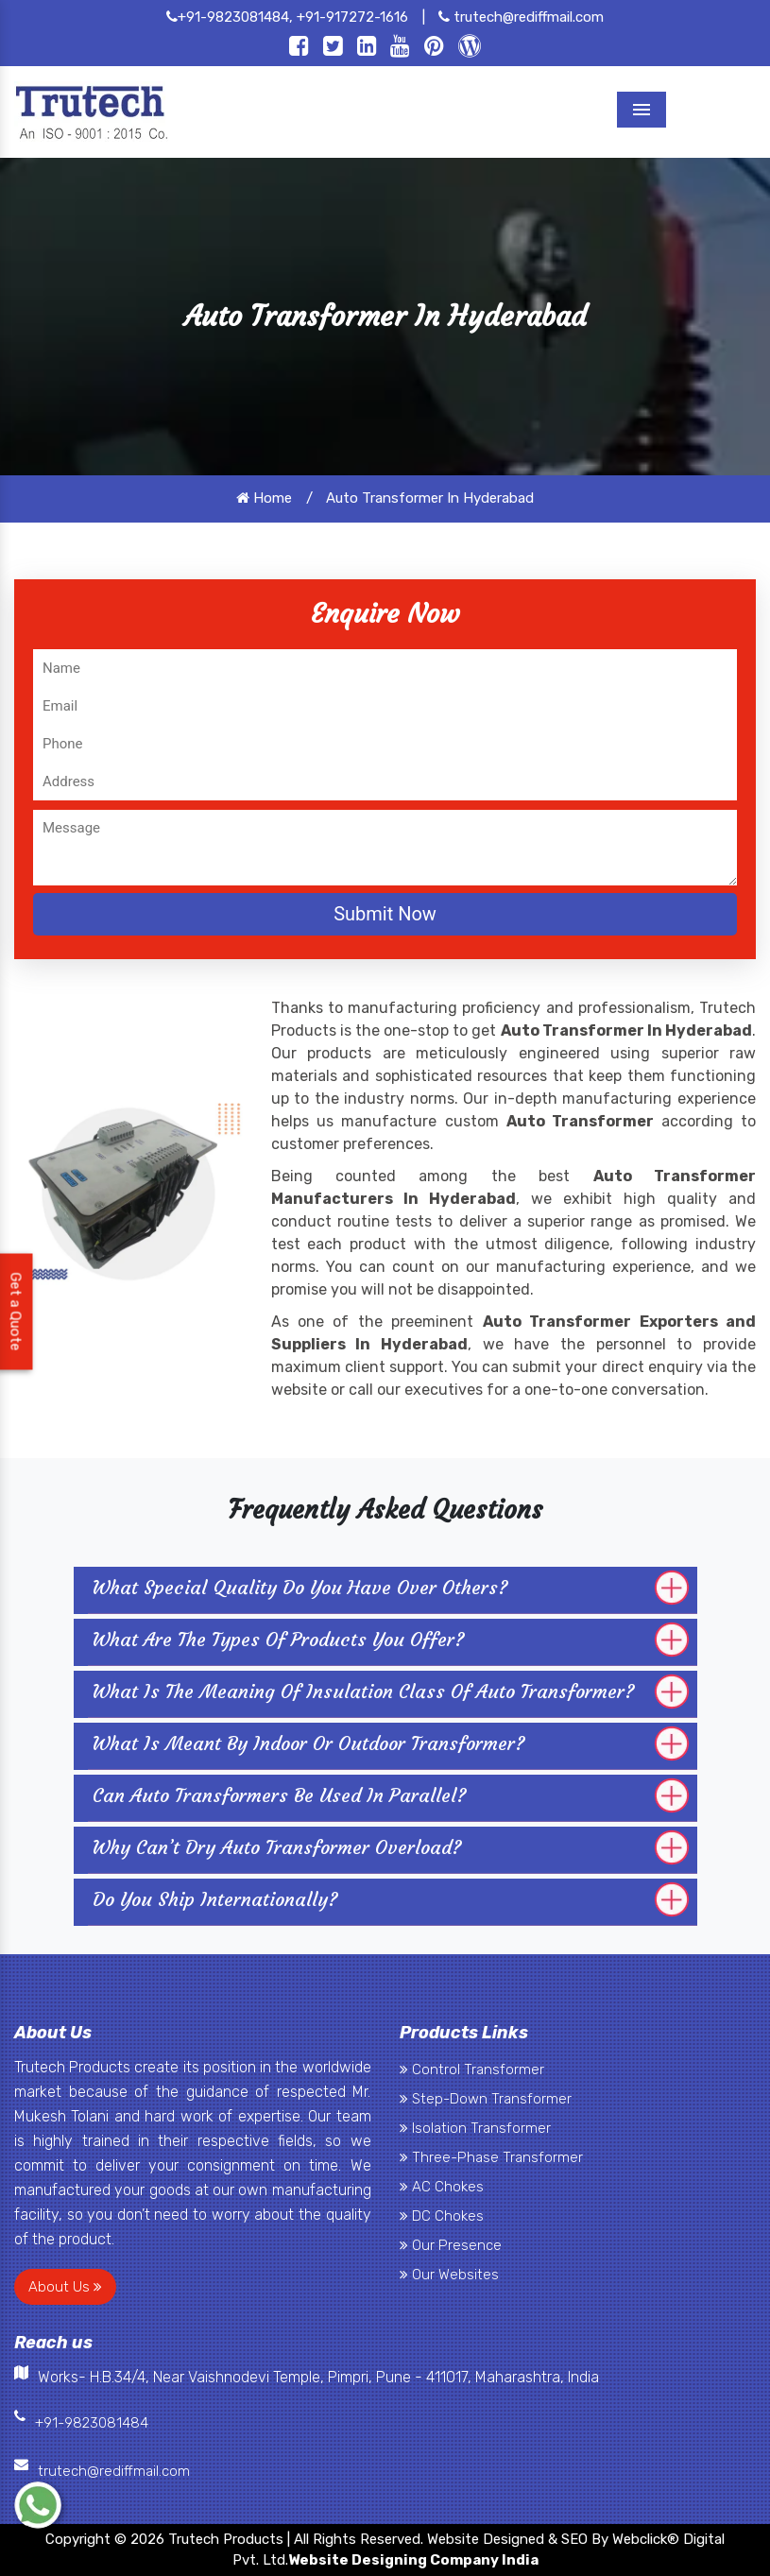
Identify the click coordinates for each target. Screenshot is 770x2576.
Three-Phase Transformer (491, 2157)
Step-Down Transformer (486, 2098)
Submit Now (385, 913)
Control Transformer (472, 2069)
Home (264, 498)
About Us (65, 2286)
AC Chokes (442, 2186)
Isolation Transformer (475, 2128)
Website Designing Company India (413, 2559)
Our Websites (449, 2274)
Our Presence (451, 2245)
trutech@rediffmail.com (521, 17)
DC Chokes (442, 2215)
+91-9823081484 (91, 2422)
